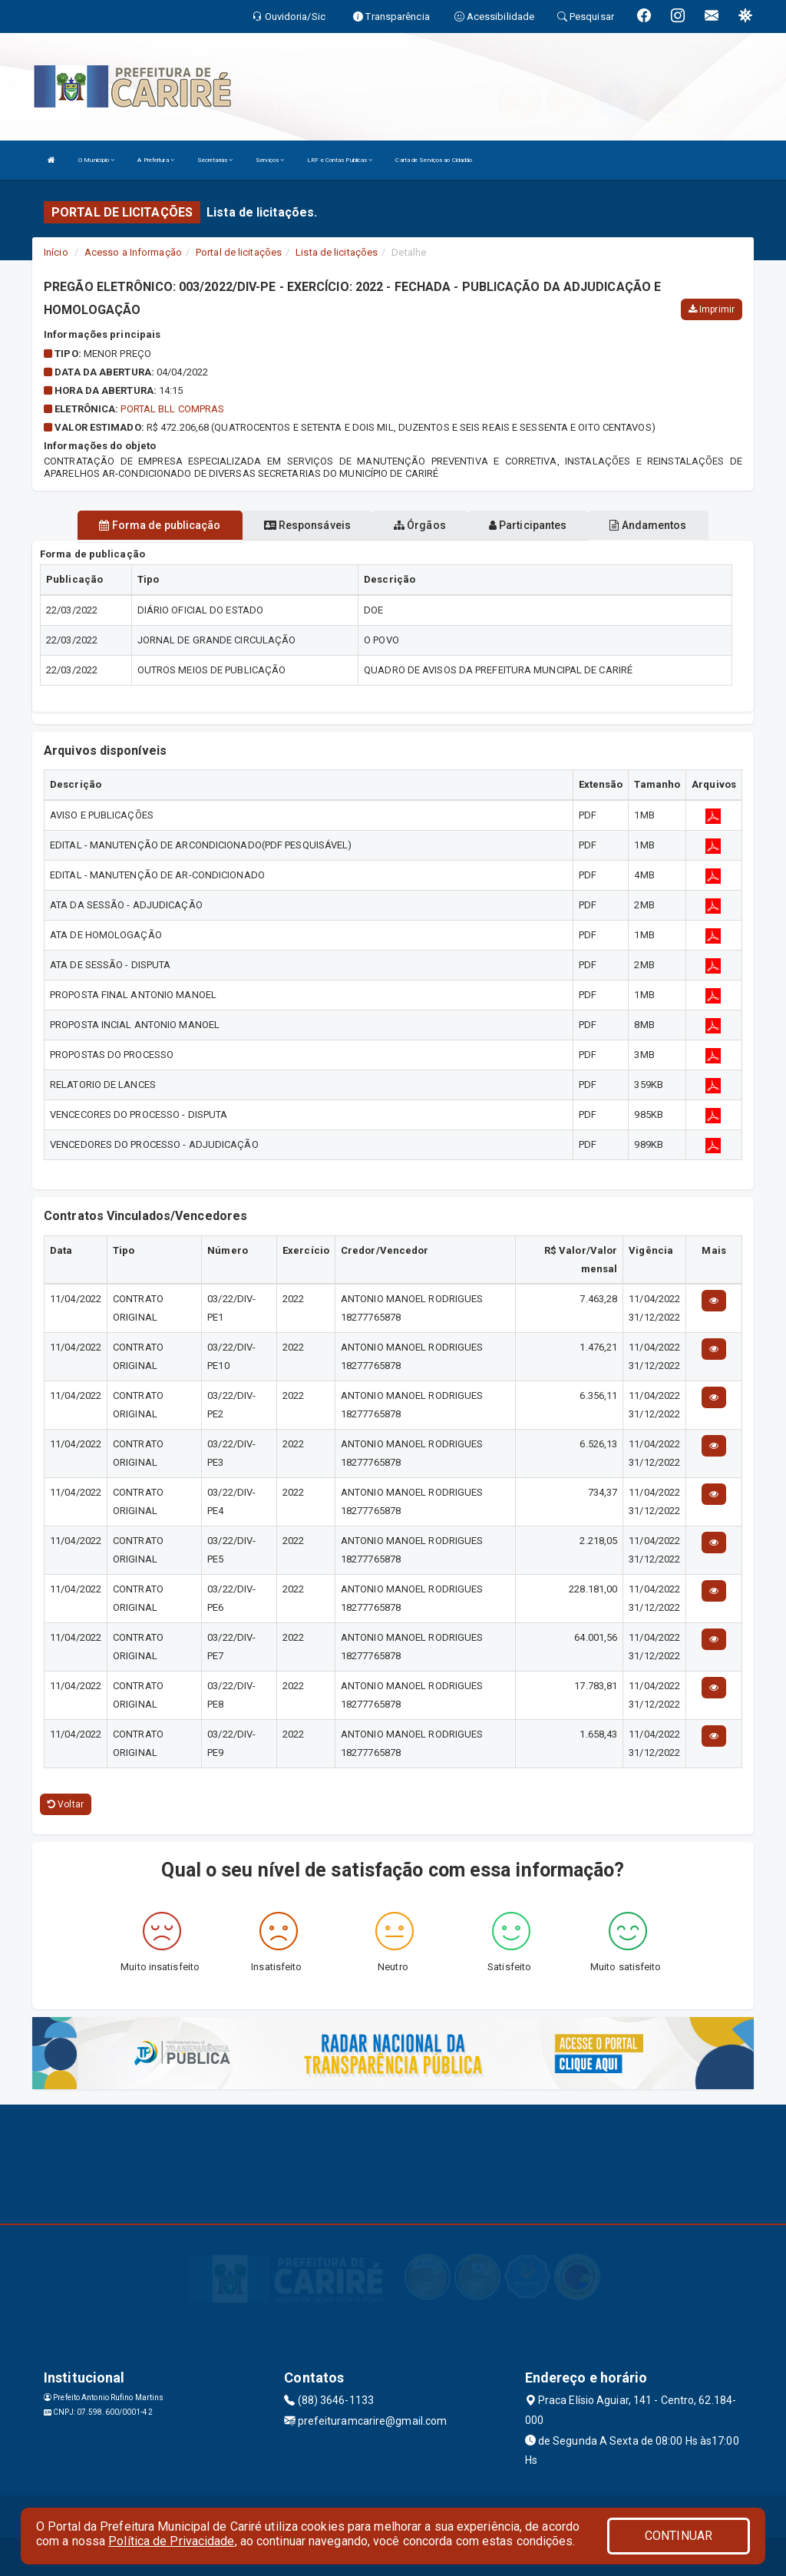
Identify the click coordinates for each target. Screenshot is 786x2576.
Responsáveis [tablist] (307, 525)
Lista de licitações (337, 252)
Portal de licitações (239, 252)
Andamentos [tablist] (647, 525)
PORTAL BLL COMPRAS (172, 409)
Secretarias (215, 160)
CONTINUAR (678, 2535)
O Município (96, 160)
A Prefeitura (155, 160)
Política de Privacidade (171, 2541)
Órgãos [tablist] (420, 525)
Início (56, 252)
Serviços (270, 160)
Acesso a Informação (133, 252)
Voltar (66, 1804)
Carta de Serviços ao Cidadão (433, 160)
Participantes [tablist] (528, 525)
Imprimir (712, 309)
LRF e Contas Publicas (339, 160)
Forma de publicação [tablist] (159, 525)
